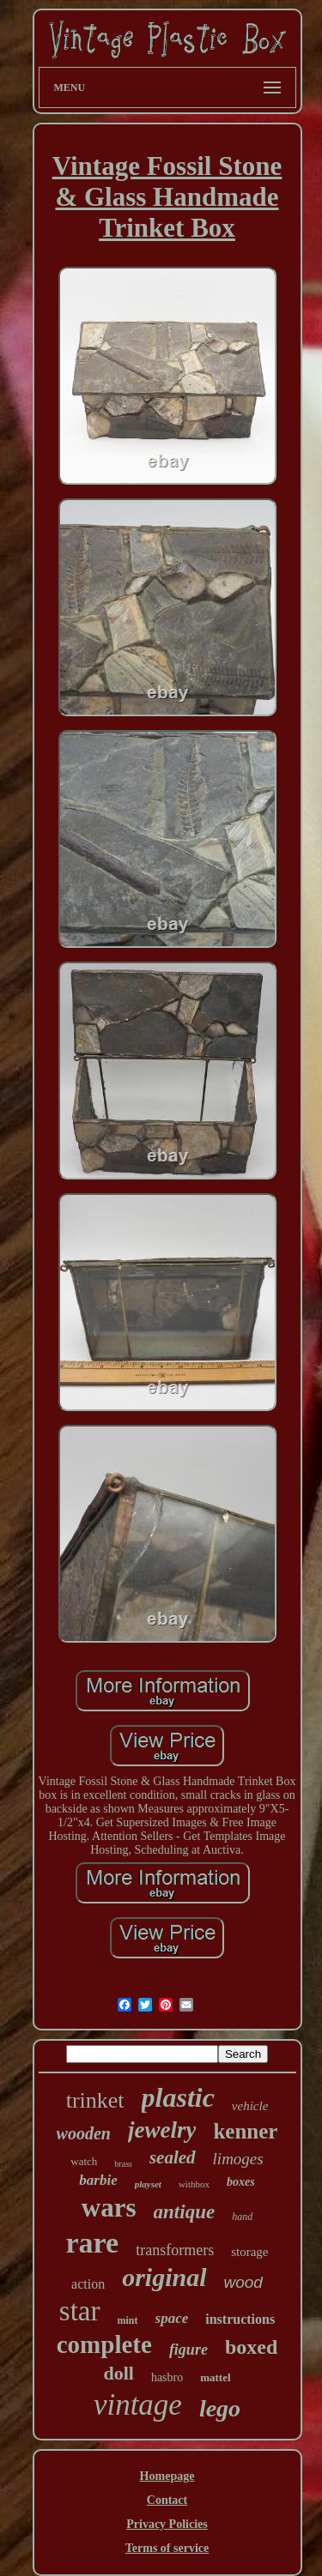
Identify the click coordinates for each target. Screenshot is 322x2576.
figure (188, 2349)
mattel (215, 2377)
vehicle (250, 2106)
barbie (98, 2180)
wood (243, 2282)
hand (242, 2217)
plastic (178, 2097)
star (79, 2310)
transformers (175, 2250)
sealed (172, 2157)
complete (104, 2344)
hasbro (167, 2377)
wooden (84, 2133)
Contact (167, 2500)
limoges (238, 2159)
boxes (241, 2181)
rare (92, 2243)
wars (109, 2208)
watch (83, 2161)
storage (249, 2252)
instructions (240, 2319)
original (164, 2277)
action (88, 2284)
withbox (194, 2184)
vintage (138, 2405)
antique (185, 2212)
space (172, 2318)
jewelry (162, 2130)
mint (128, 2320)
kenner (245, 2131)
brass (123, 2164)
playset (148, 2184)
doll (118, 2373)
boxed (251, 2347)
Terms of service (167, 2548)
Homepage (167, 2476)
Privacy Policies (166, 2524)
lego (219, 2408)
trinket (95, 2100)
